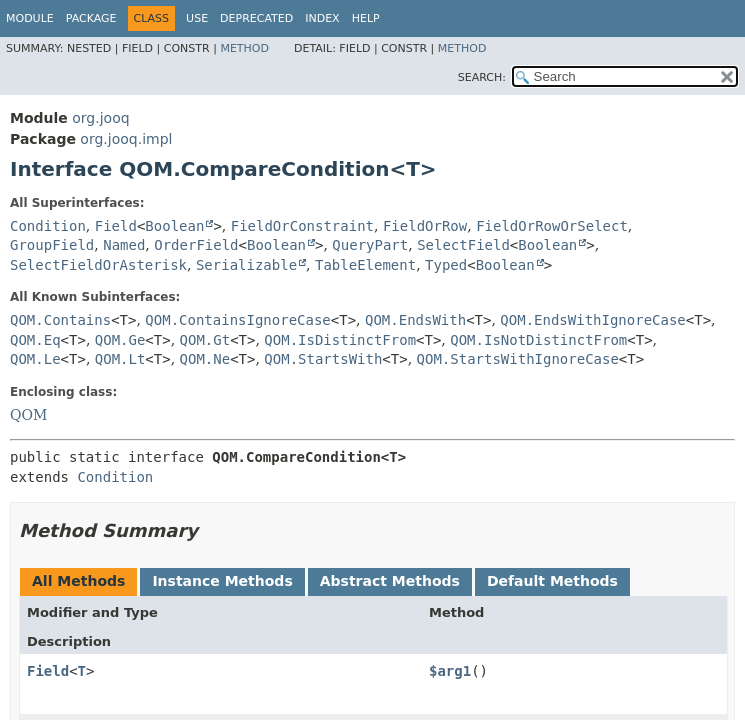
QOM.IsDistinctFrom (340, 340)
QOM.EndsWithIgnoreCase (592, 320)
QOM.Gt (205, 340)
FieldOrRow (425, 226)
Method (244, 48)
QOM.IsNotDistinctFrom (538, 340)
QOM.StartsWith (323, 359)
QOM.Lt (120, 359)
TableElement (365, 265)
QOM (28, 415)
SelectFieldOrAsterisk (98, 265)
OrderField (196, 245)
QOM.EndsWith (415, 320)
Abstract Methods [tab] (390, 581)
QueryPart (370, 245)
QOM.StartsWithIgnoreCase (518, 359)
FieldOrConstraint (302, 226)
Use (197, 18)
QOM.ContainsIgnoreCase (237, 320)
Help (366, 18)
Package (91, 18)
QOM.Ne (205, 359)
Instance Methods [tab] (222, 581)
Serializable (246, 265)
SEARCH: (482, 77)
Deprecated (256, 18)
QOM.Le (35, 359)
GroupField (52, 245)
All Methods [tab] (78, 581)
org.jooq (100, 118)
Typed (446, 265)
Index (322, 18)
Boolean (174, 226)
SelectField (463, 245)
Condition (48, 226)
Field (116, 226)
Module (30, 18)
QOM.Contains (60, 320)
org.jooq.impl (126, 139)
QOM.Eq (35, 340)
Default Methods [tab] (552, 581)
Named (124, 245)
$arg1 (450, 671)
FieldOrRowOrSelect (552, 226)
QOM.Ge (120, 340)
